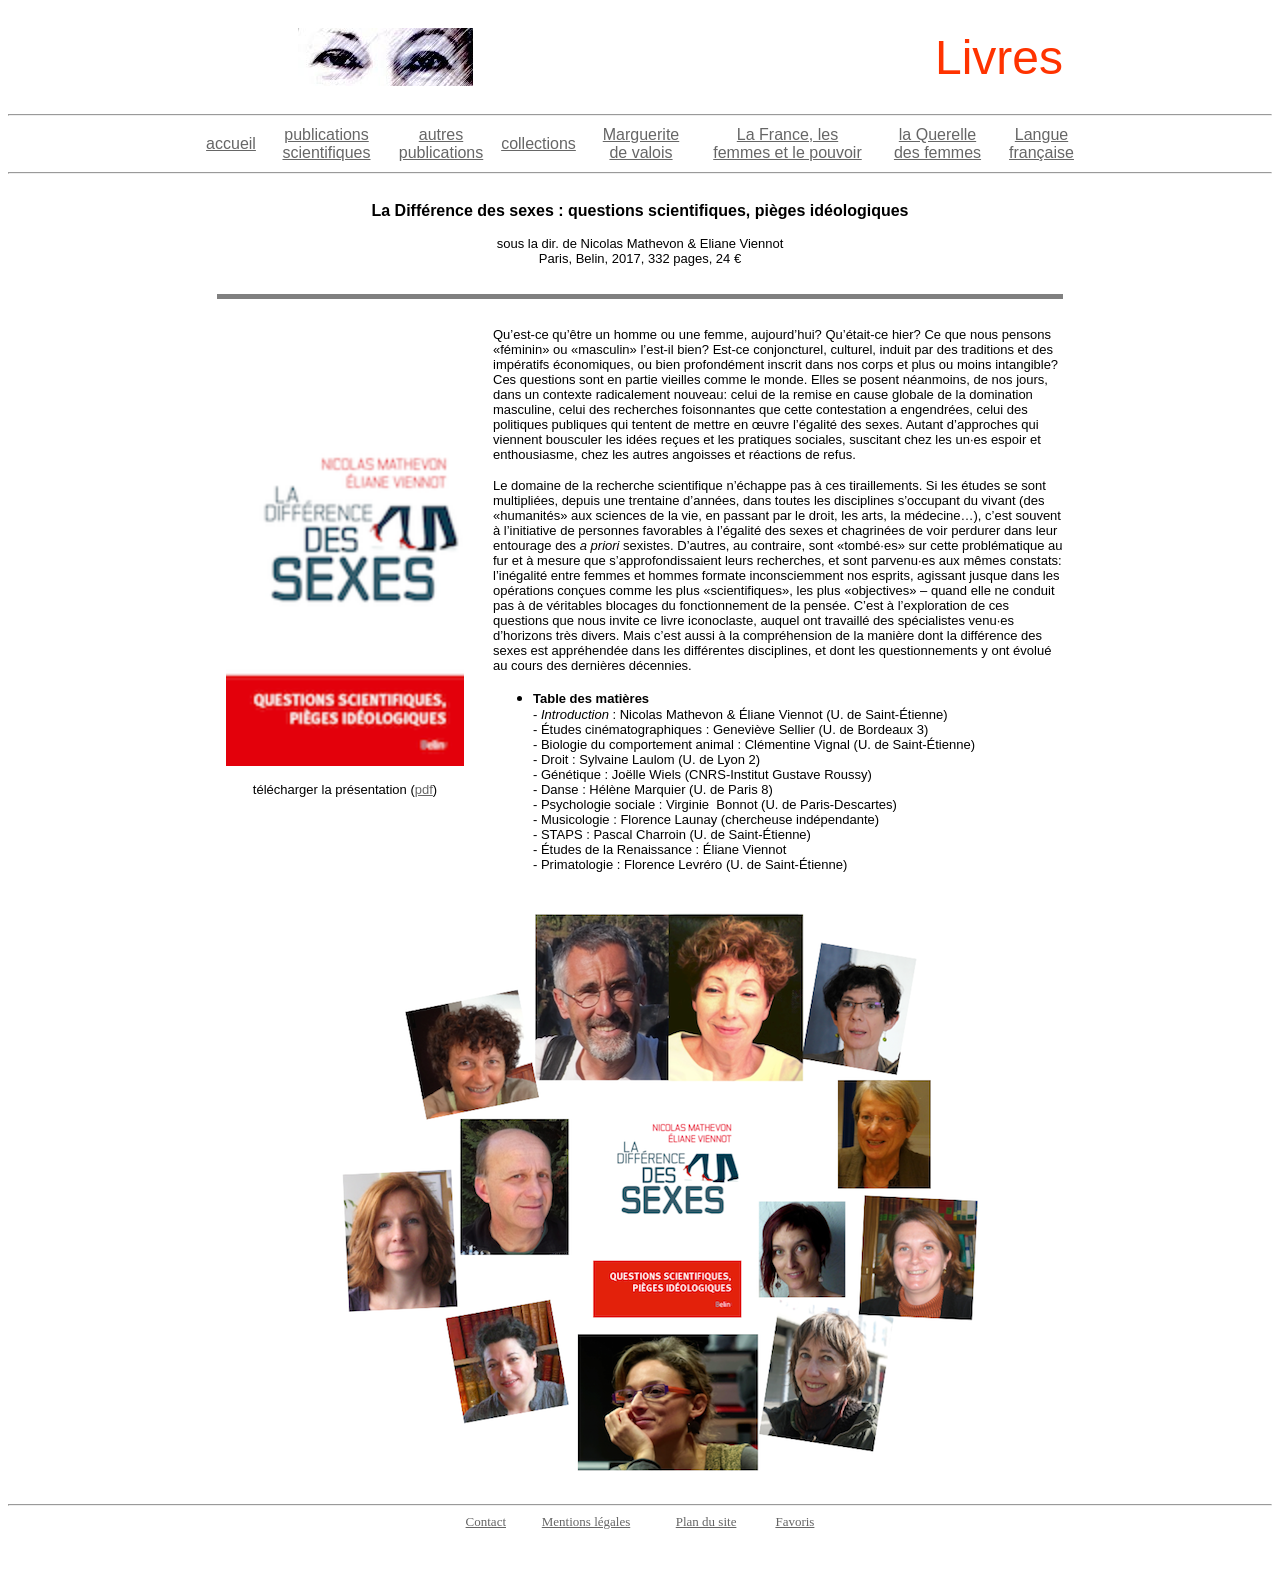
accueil (231, 143)
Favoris (794, 1521)
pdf (424, 789)
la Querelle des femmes (937, 143)
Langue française (1041, 143)
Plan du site (706, 1521)
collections (538, 143)
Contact (486, 1521)
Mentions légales (586, 1521)
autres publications (441, 143)
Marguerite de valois (641, 143)
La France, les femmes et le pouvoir (787, 143)
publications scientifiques (326, 143)
